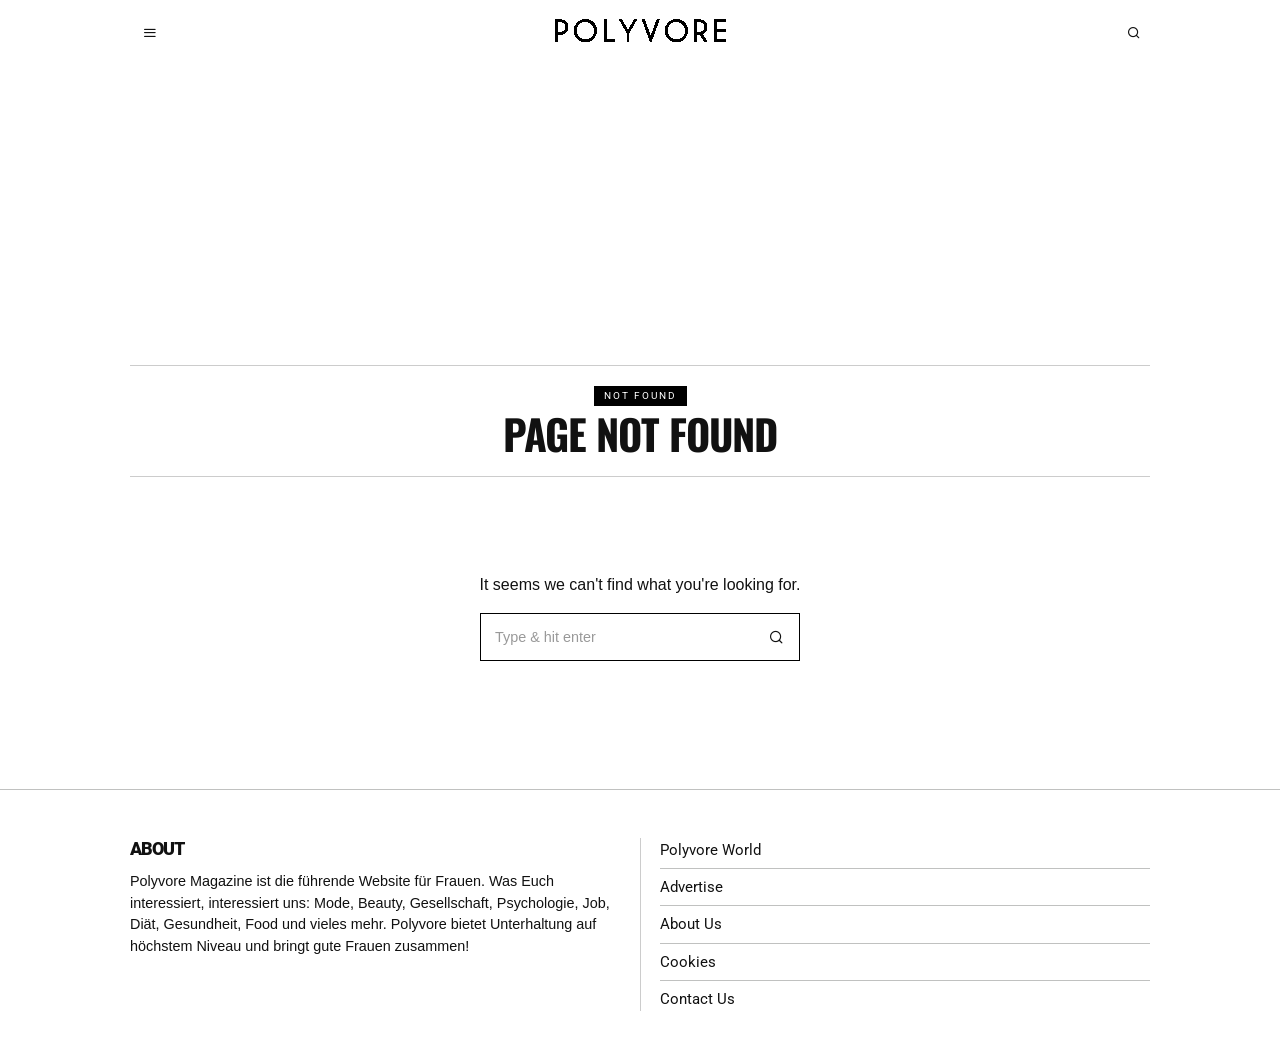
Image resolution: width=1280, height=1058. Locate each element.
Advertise (692, 886)
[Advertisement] (640, 215)
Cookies (688, 960)
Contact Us (698, 997)
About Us (692, 923)
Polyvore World (713, 849)
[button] (776, 637)
